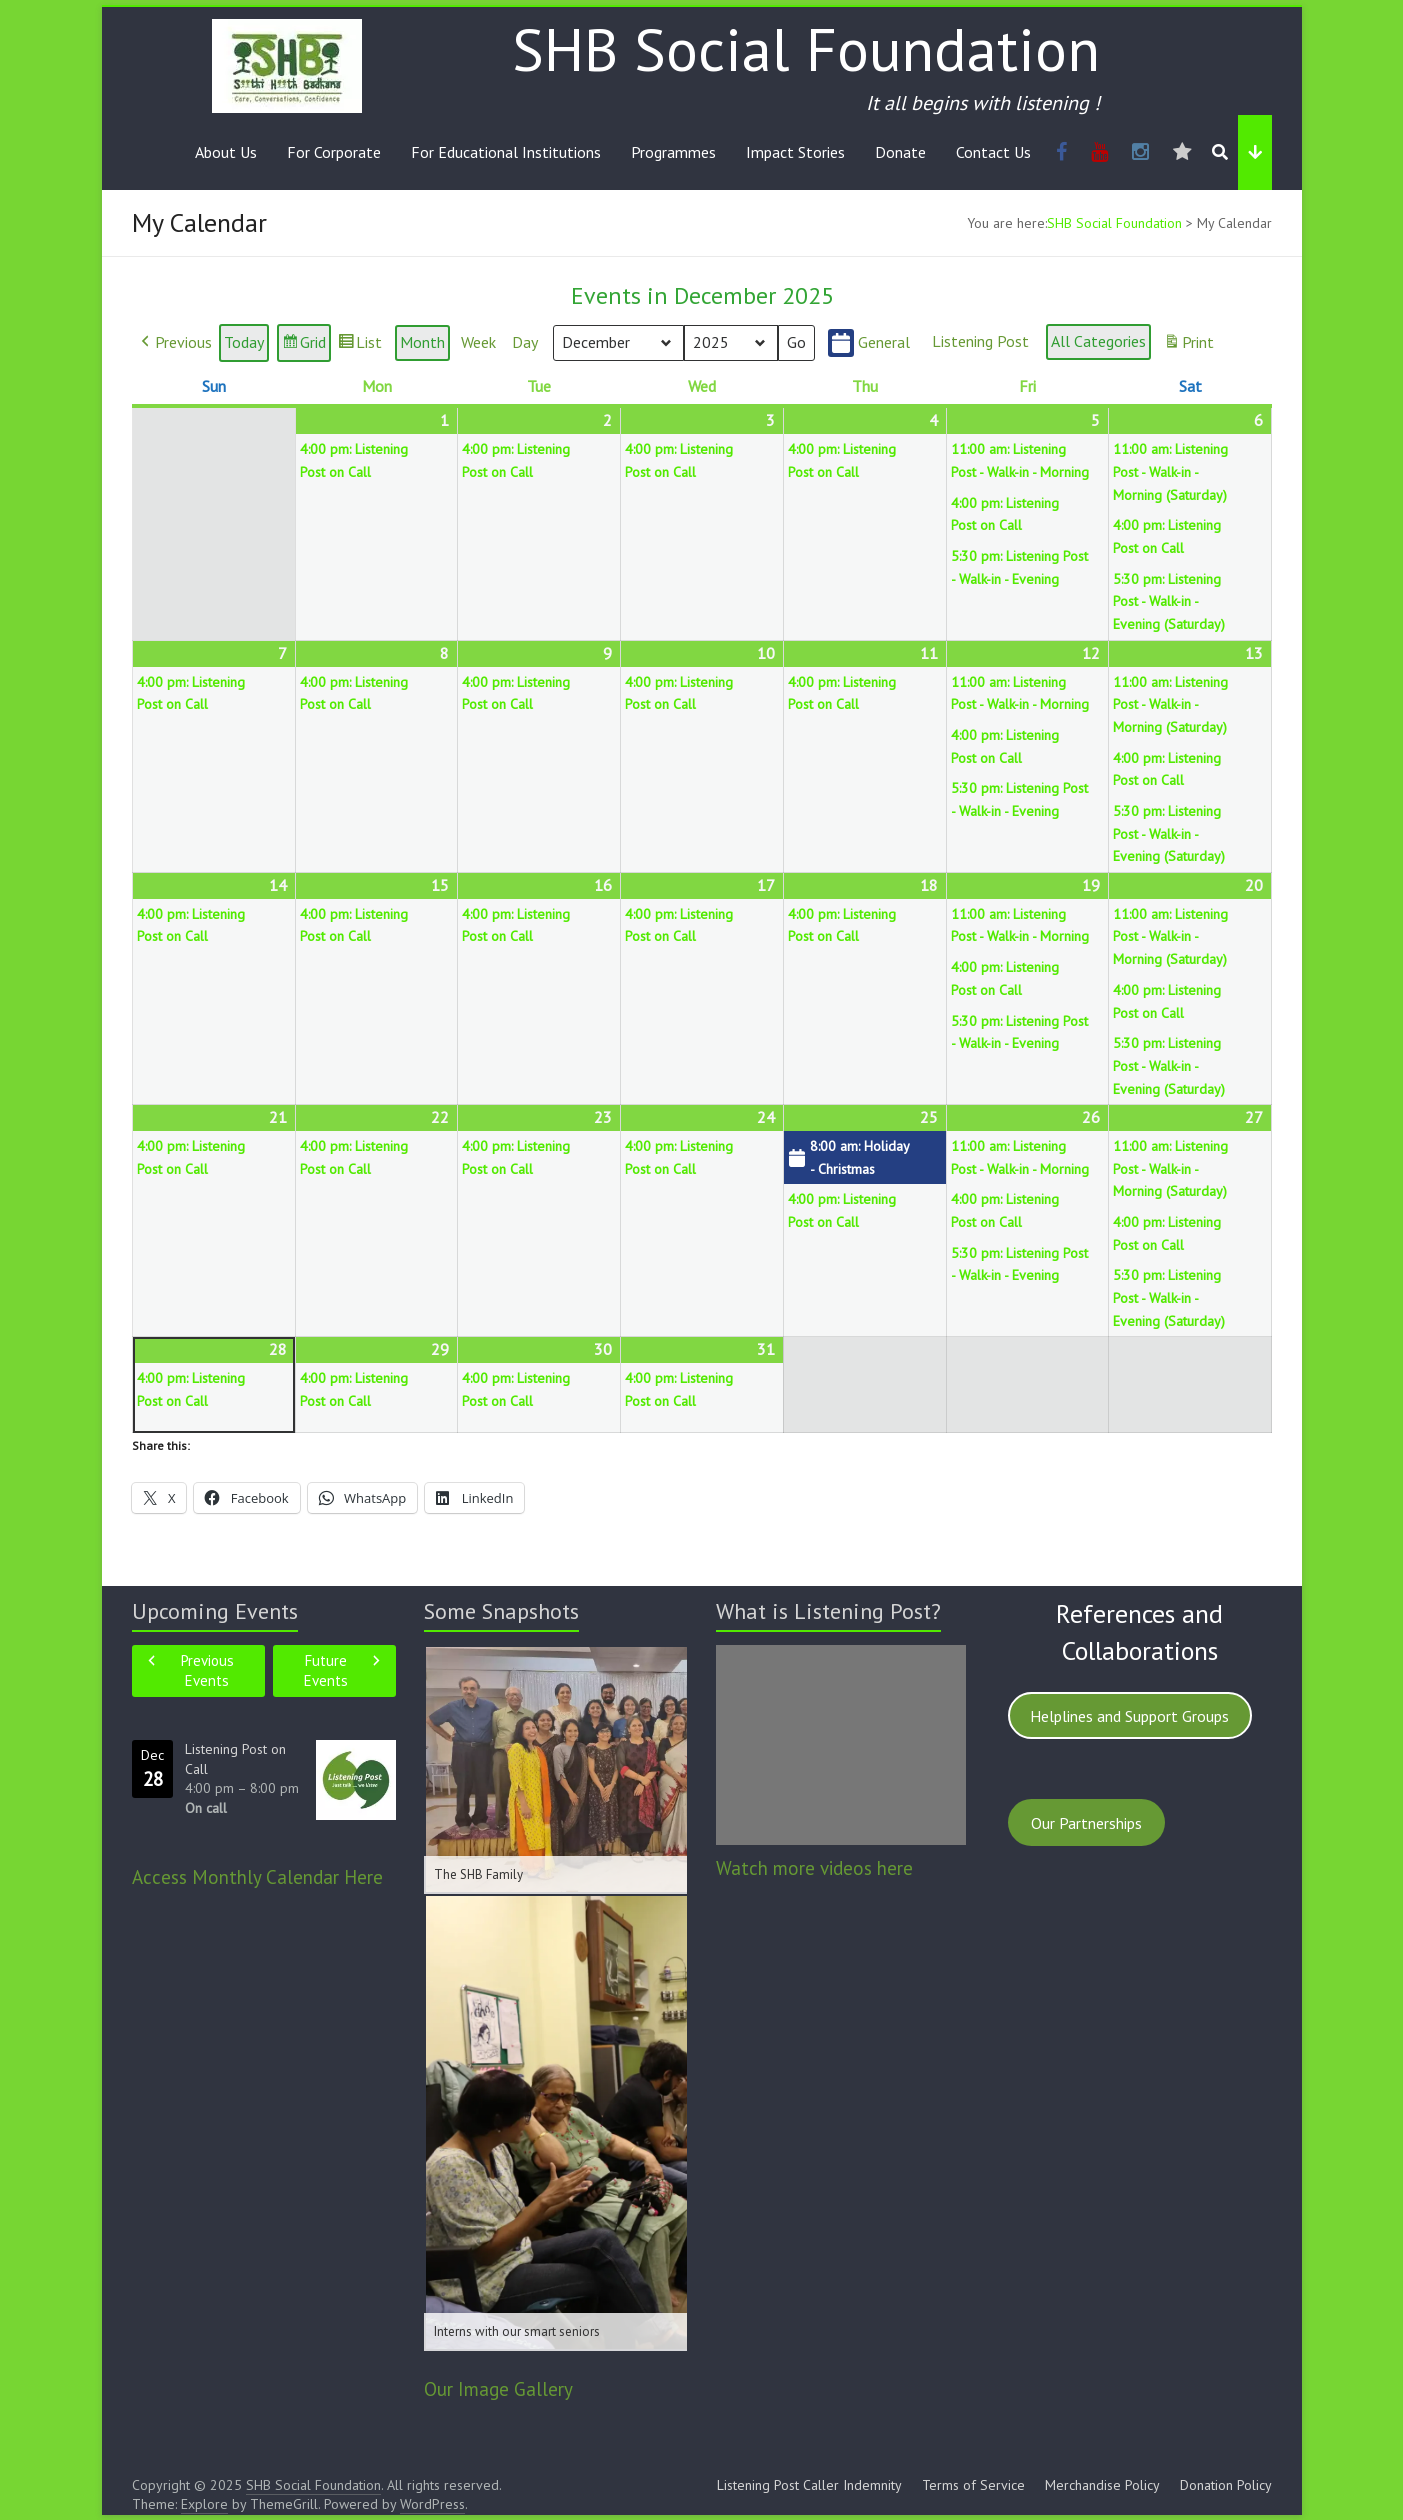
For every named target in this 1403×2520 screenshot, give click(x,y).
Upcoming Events (215, 1611)
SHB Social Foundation (806, 49)
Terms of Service (973, 2485)
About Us (226, 152)
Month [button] (422, 343)
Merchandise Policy (1102, 2485)
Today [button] (244, 343)
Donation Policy (1226, 2485)
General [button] (869, 343)
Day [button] (525, 343)
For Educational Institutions (506, 152)
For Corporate (334, 152)
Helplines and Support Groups (1129, 1716)
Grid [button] (303, 346)
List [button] (359, 346)
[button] (174, 344)
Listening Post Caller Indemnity (809, 2485)
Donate (900, 152)
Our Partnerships (1086, 1823)
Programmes (673, 152)
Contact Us (993, 152)
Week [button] (478, 343)
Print (1188, 346)
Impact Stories (795, 152)
